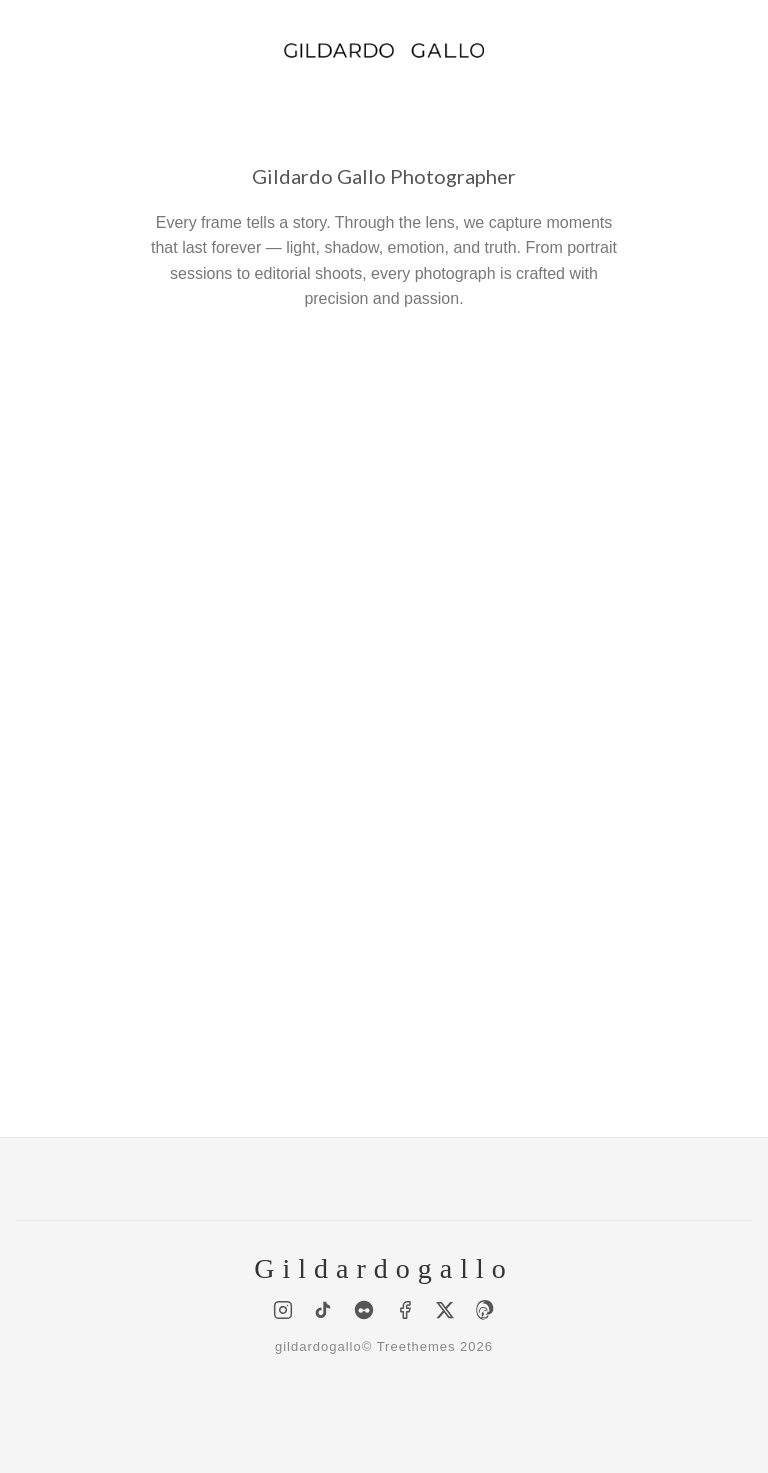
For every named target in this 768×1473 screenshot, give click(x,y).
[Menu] (27, 49)
